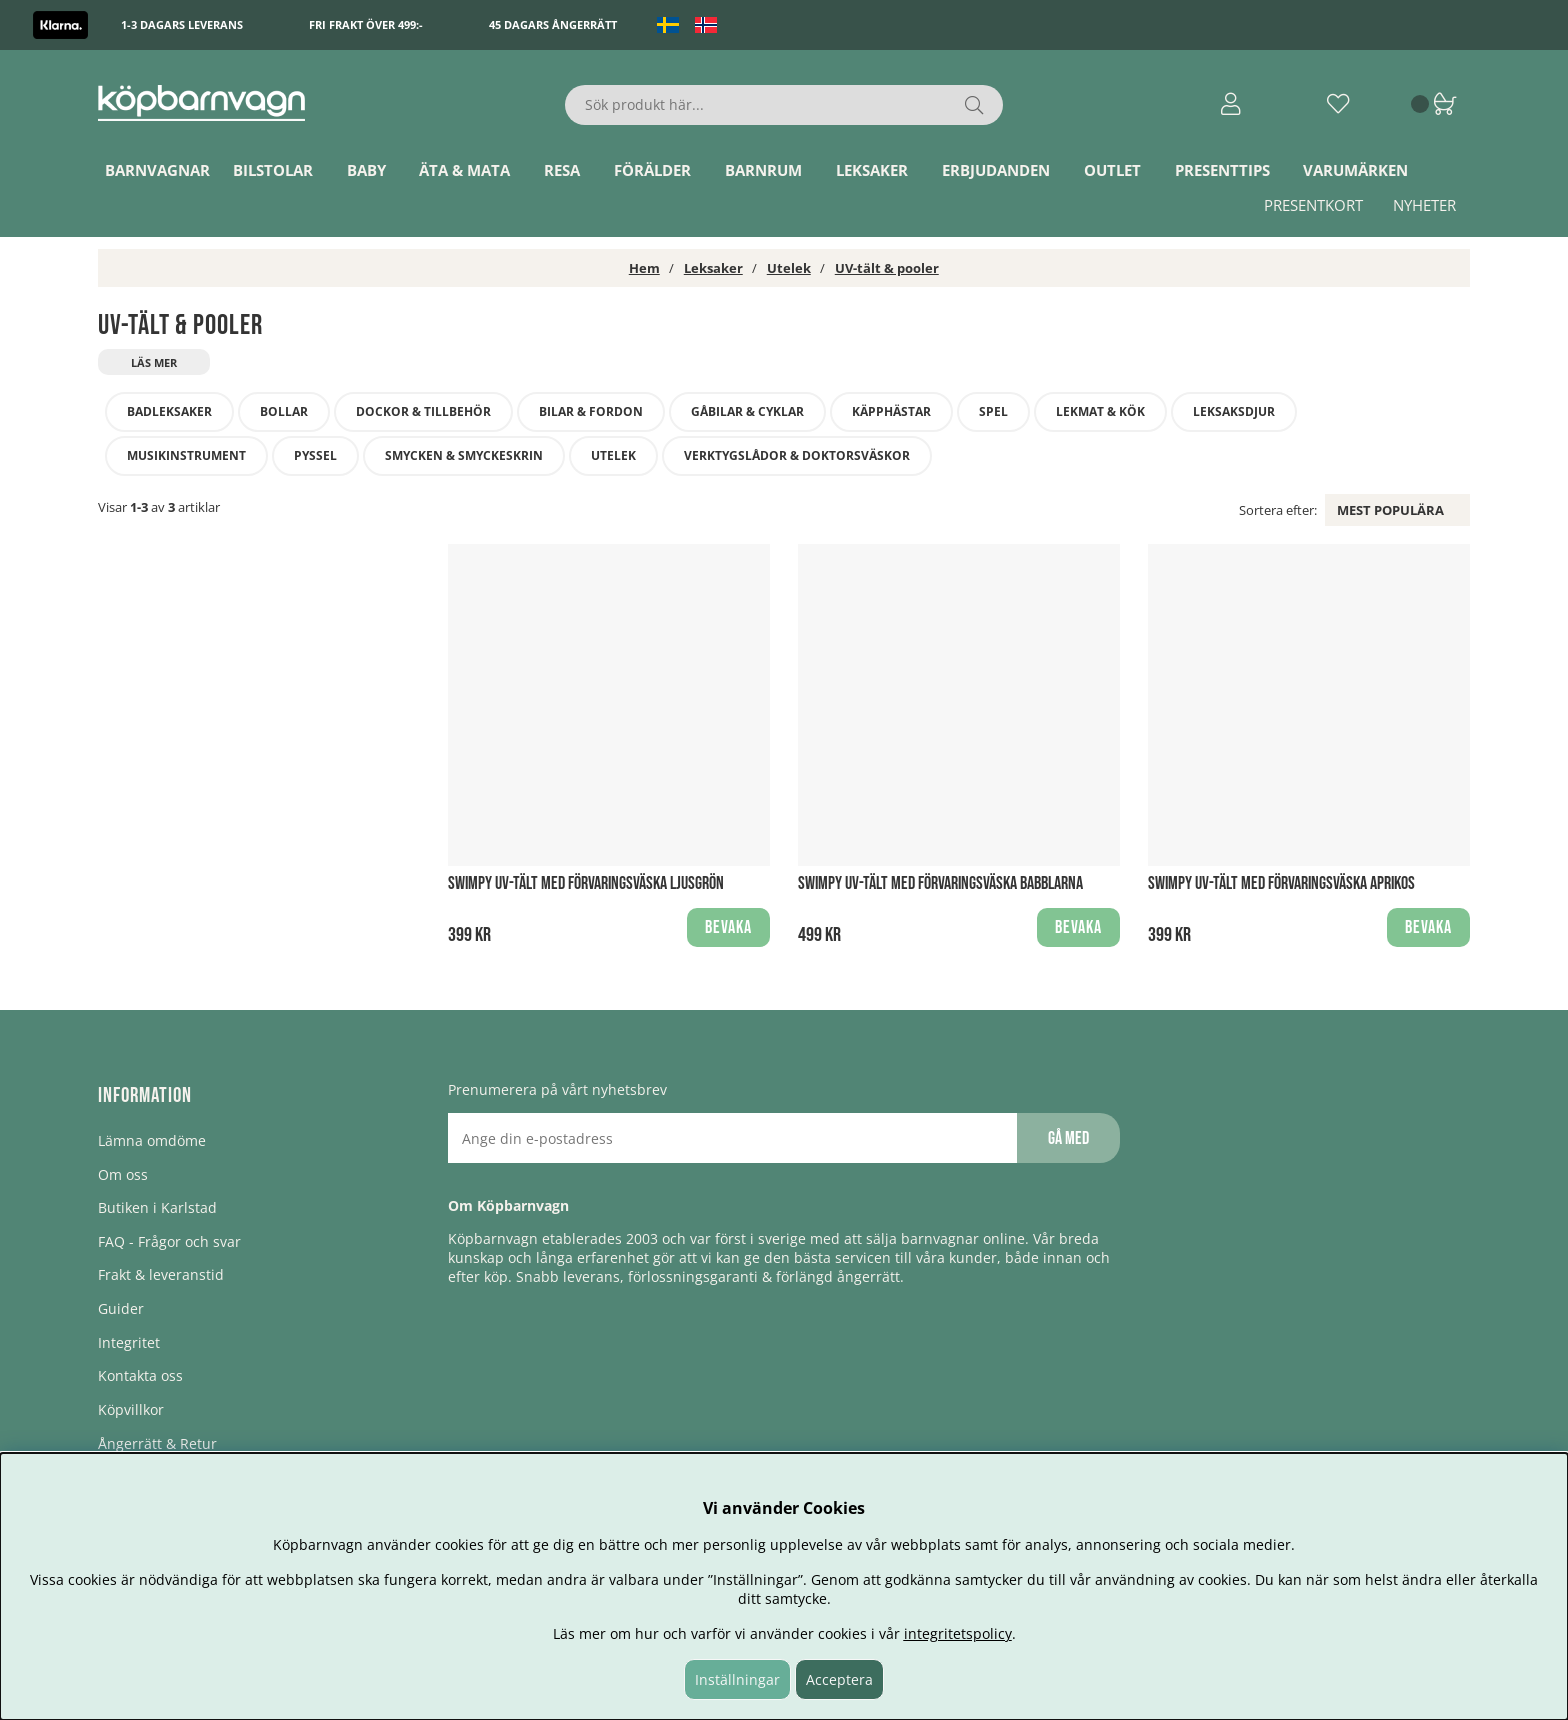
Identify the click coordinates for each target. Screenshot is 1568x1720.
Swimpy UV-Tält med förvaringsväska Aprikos (1281, 883)
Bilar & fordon (591, 411)
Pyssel (315, 455)
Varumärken (1355, 170)
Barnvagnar (157, 170)
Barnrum (763, 170)
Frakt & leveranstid (161, 1274)
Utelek (789, 268)
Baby (366, 170)
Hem (644, 268)
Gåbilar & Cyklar (747, 411)
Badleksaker (169, 411)
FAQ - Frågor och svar (169, 1241)
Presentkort (1313, 205)
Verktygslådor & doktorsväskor (797, 455)
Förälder (652, 170)
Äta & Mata (464, 170)
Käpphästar (891, 411)
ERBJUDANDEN (996, 170)
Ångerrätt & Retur (157, 1443)
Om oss (123, 1174)
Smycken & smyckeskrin (464, 455)
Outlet (1112, 170)
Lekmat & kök (1100, 411)
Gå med (1068, 1138)
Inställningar (737, 1679)
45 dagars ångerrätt (553, 24)
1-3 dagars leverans (182, 24)
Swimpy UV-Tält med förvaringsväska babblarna (940, 883)
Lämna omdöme (152, 1140)
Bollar (284, 411)
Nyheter (1424, 205)
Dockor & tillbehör (423, 411)
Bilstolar (273, 170)
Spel (993, 411)
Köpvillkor (131, 1409)
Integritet (129, 1342)
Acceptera (839, 1679)
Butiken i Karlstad (157, 1207)
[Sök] (784, 105)
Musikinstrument (186, 455)
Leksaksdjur (1234, 411)
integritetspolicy (958, 1633)
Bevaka (728, 927)
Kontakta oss (140, 1375)
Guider (121, 1308)
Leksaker (872, 170)
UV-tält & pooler (887, 268)
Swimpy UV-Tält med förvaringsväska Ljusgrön (586, 883)
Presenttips (1222, 170)
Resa (562, 170)
